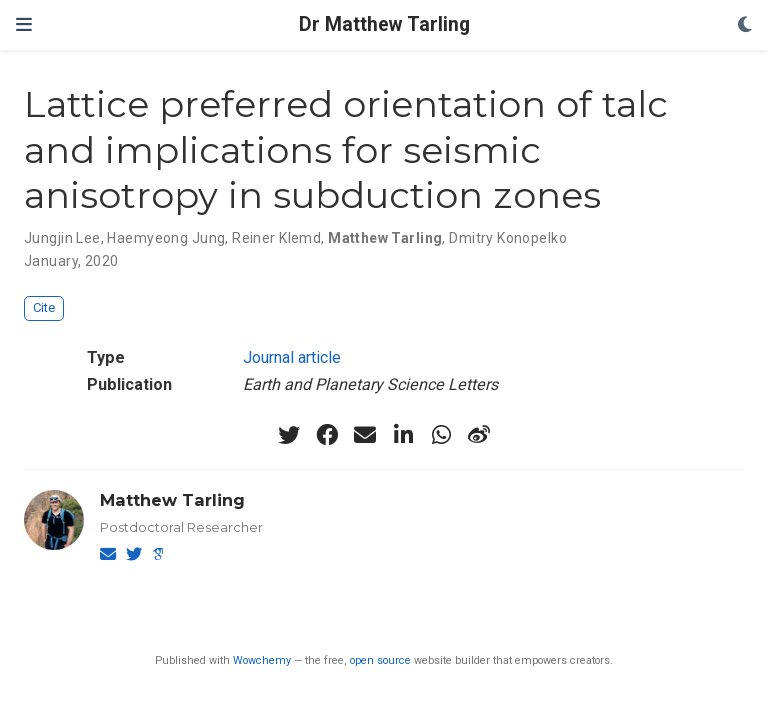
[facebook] (327, 435)
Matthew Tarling (172, 500)
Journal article (292, 357)
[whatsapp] (441, 435)
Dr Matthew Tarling (384, 24)
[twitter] (289, 435)
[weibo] (479, 435)
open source (380, 660)
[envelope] (365, 435)
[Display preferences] (745, 25)
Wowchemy (262, 660)
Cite (44, 307)
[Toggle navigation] (24, 24)
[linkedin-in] (403, 435)
